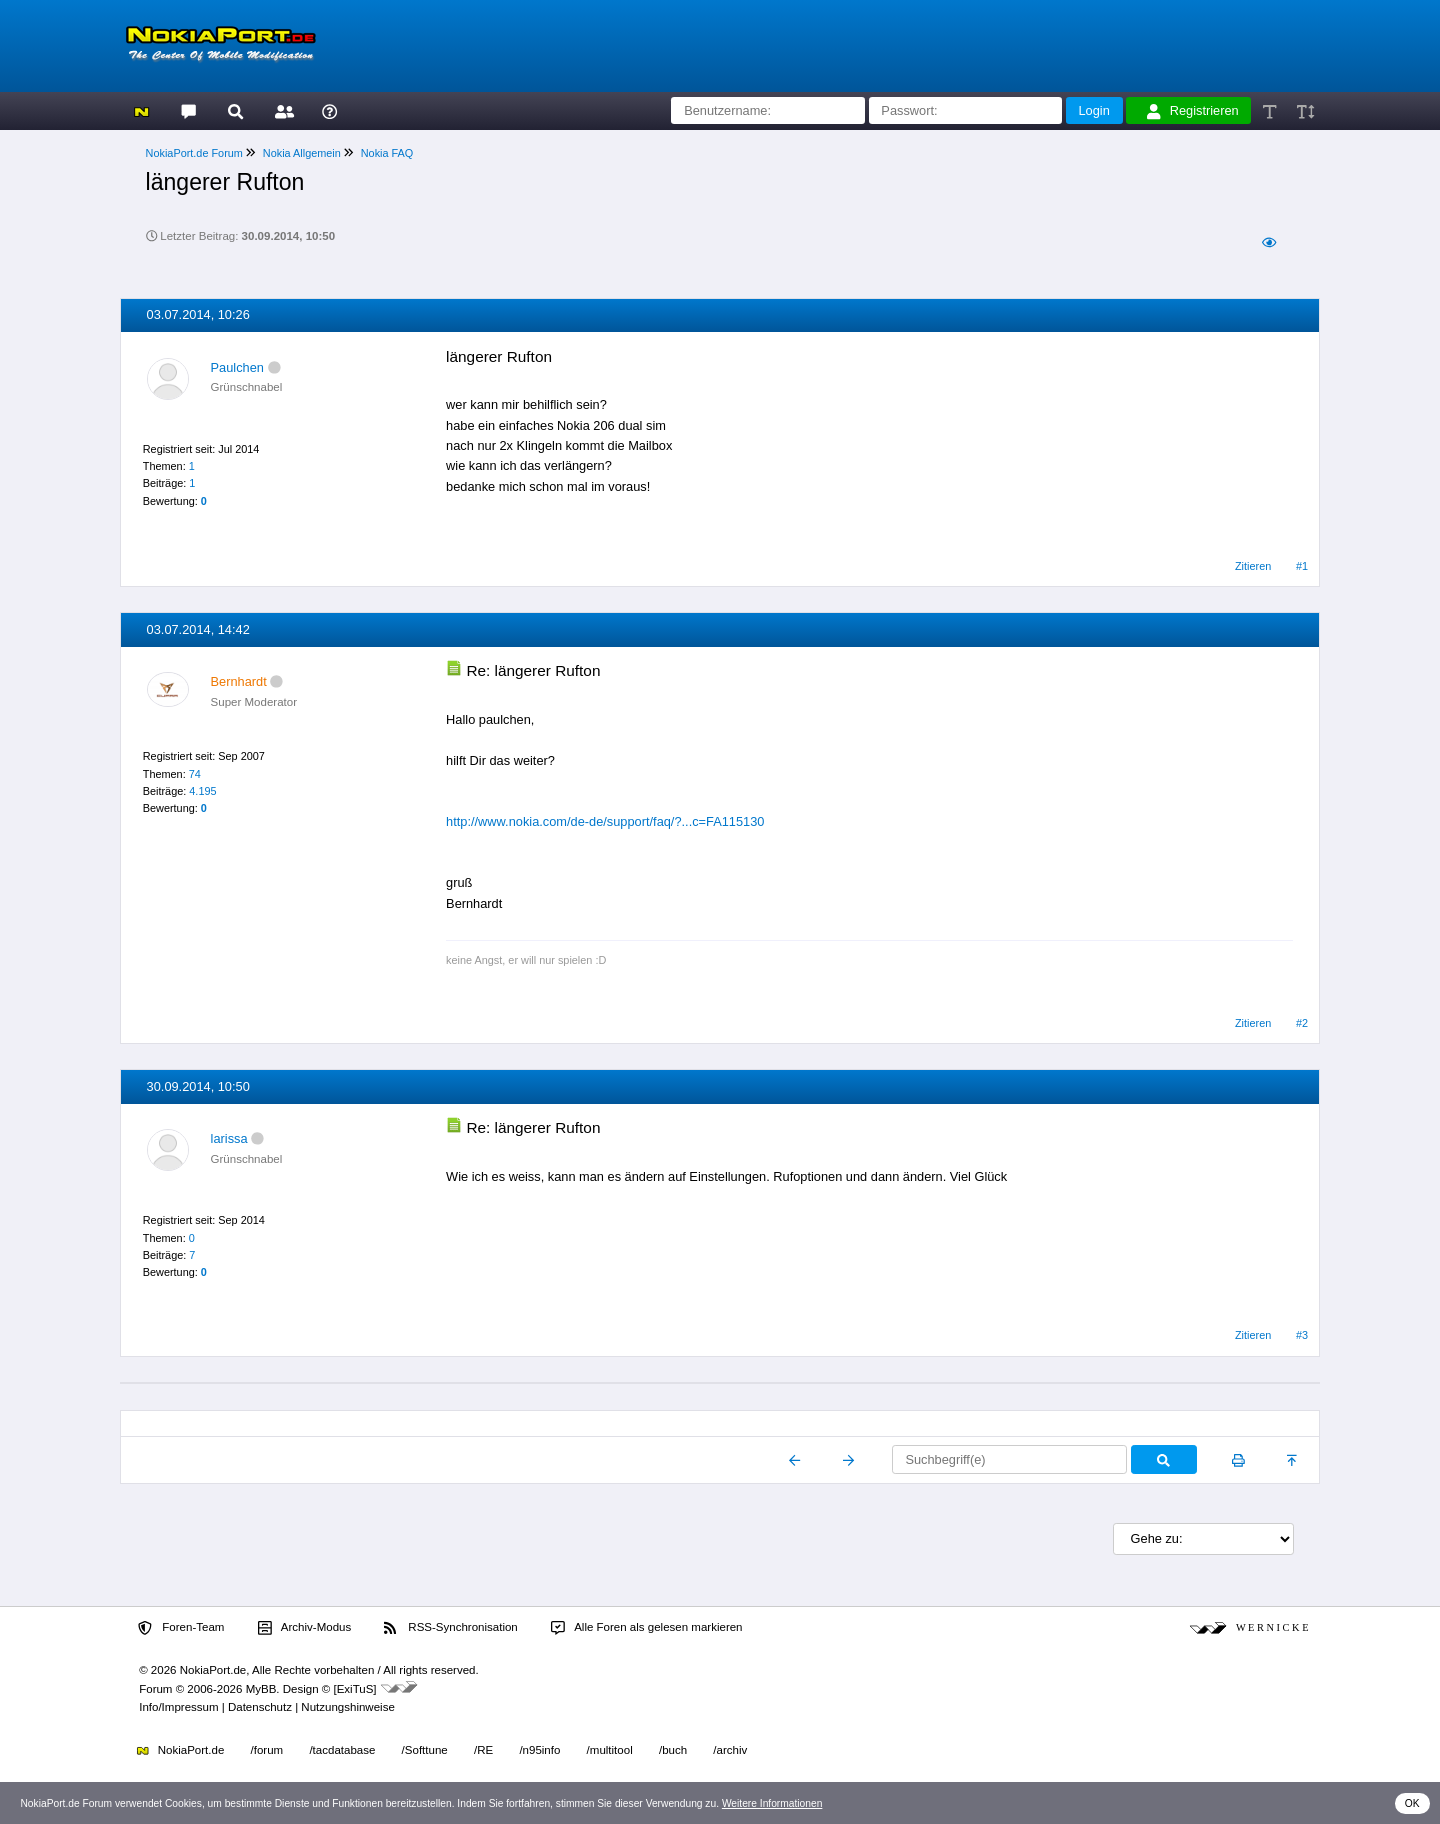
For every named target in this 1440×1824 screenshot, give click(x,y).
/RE (483, 1750)
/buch (673, 1750)
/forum (267, 1750)
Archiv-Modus (305, 1628)
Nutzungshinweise (347, 1707)
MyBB (261, 1689)
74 (195, 774)
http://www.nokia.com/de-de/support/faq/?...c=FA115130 (605, 821)
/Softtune (425, 1750)
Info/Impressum (178, 1707)
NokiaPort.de (180, 1750)
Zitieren (1253, 566)
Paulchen (237, 367)
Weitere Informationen (772, 1803)
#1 (1302, 566)
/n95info (539, 1750)
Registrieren (1193, 111)
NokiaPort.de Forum (194, 153)
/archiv (730, 1750)
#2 (1302, 1023)
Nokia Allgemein (302, 153)
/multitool (610, 1750)
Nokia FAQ (387, 153)
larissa (229, 1138)
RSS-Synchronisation (450, 1628)
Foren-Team (181, 1628)
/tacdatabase (342, 1750)
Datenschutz (260, 1707)
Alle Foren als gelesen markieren (647, 1628)
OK (1412, 1803)
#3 (1302, 1335)
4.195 (202, 791)
